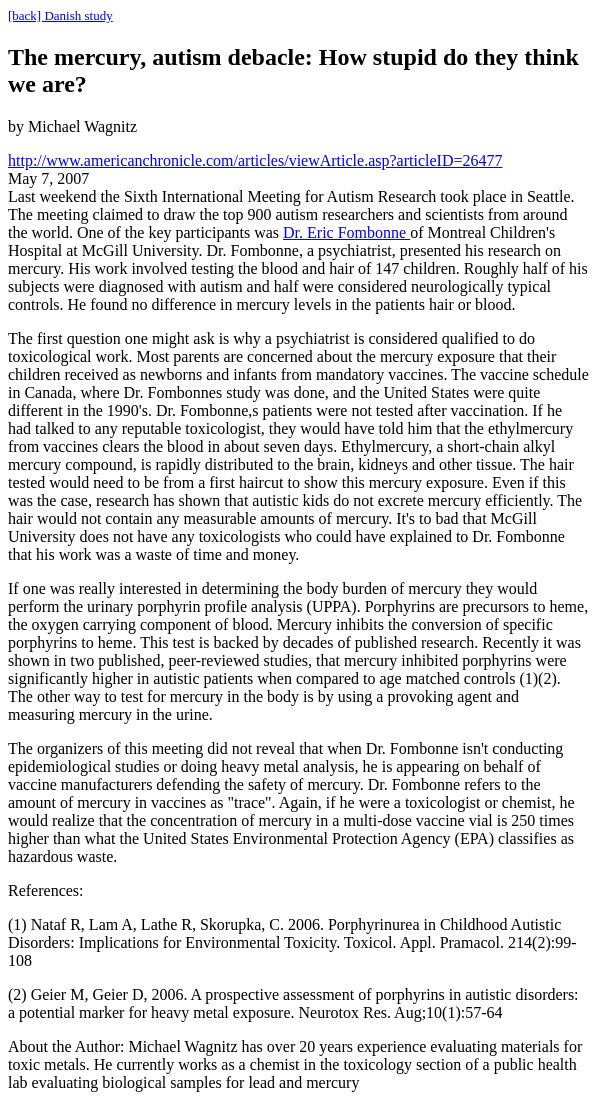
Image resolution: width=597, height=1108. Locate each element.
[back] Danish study (60, 15)
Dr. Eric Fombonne (346, 232)
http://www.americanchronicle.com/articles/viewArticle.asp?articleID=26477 (255, 160)
